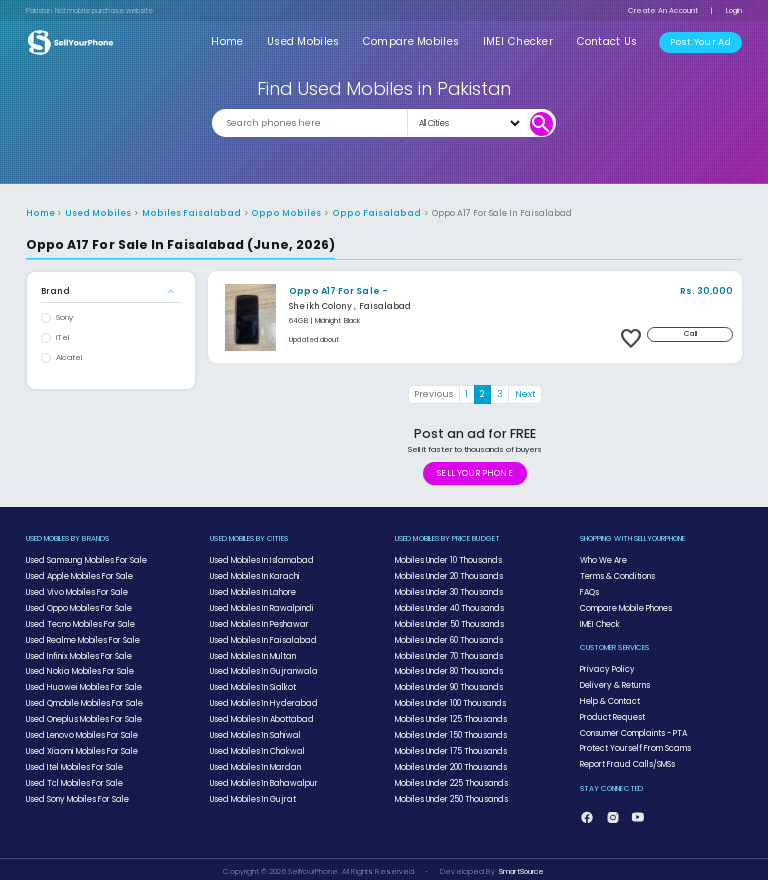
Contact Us (609, 41)
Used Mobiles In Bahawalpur (260, 776)
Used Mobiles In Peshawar (258, 621)
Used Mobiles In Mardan (253, 760)
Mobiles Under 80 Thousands (448, 668)
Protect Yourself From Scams (634, 743)
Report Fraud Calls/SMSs (625, 759)
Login (734, 10)
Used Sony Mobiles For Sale (76, 791)
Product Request (611, 713)
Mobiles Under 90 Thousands (448, 683)
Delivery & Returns (613, 682)
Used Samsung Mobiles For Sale (85, 560)
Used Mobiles (313, 41)
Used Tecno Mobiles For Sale (80, 621)
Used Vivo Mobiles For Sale (75, 590)
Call (691, 333)
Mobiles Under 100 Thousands (449, 699)
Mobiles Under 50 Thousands (448, 621)
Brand (55, 291)
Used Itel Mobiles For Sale (73, 760)
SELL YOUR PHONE (474, 473)
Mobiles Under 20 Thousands (448, 575)
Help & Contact (608, 697)
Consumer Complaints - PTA (632, 728)
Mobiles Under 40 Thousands (448, 606)
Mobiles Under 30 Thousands (448, 590)
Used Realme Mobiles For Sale (82, 637)
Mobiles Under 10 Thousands (447, 560)
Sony (64, 317)
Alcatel (69, 357)
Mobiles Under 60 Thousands (448, 637)
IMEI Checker (523, 41)
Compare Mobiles (419, 41)
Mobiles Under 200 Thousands (450, 760)
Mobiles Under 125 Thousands (450, 714)
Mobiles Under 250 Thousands (450, 791)
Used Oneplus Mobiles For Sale (83, 714)
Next (525, 394)
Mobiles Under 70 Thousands (448, 652)
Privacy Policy (603, 666)
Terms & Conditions (617, 575)
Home (239, 41)
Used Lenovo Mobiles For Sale (81, 729)
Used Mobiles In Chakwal (255, 745)
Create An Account (663, 10)
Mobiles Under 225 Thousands (450, 776)
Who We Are (604, 560)
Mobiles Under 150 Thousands (450, 729)
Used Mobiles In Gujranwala (259, 668)
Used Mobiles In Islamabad (259, 560)
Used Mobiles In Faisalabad (260, 637)
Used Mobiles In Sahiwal (253, 729)
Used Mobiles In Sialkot (251, 683)
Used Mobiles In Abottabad (260, 714)
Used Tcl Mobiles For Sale (73, 776)
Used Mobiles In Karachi (253, 575)
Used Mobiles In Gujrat (250, 791)
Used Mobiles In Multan (251, 652)
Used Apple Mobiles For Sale (79, 575)
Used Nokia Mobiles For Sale (78, 668)
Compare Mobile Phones (626, 606)
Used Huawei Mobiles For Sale (81, 683)
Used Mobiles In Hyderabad (260, 699)
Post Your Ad (702, 42)
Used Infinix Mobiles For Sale (77, 652)
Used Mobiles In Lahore (252, 590)
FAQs (590, 590)
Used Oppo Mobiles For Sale (78, 606)
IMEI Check (599, 621)
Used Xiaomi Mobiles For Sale (80, 745)
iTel (62, 337)
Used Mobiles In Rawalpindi (258, 606)
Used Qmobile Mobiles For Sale (83, 699)
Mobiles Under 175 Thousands (450, 745)
